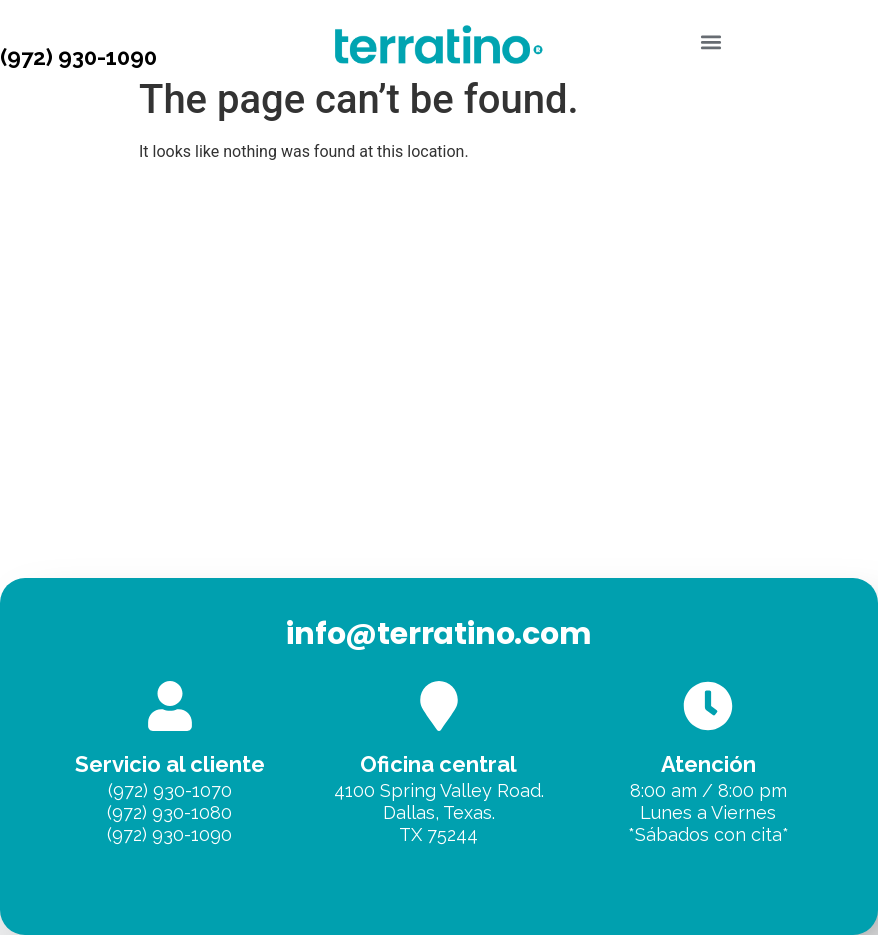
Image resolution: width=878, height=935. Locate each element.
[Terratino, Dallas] (439, 478)
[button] (711, 41)
